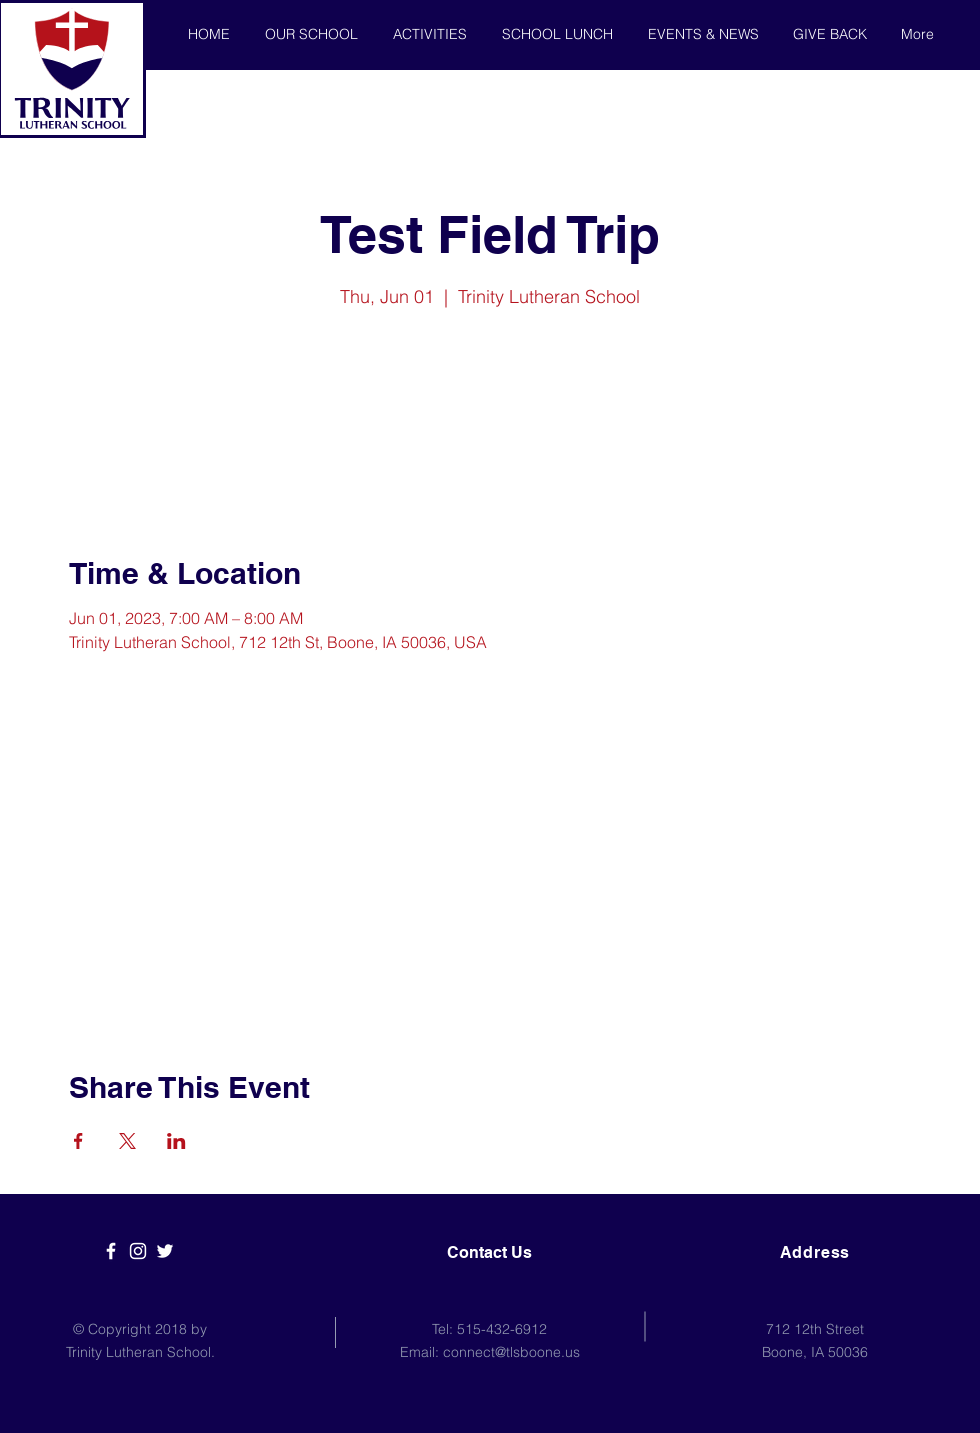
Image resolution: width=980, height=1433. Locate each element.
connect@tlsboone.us (511, 1352)
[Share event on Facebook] (78, 1141)
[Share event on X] (127, 1141)
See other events (490, 407)
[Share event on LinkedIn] (176, 1141)
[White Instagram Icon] (138, 1251)
